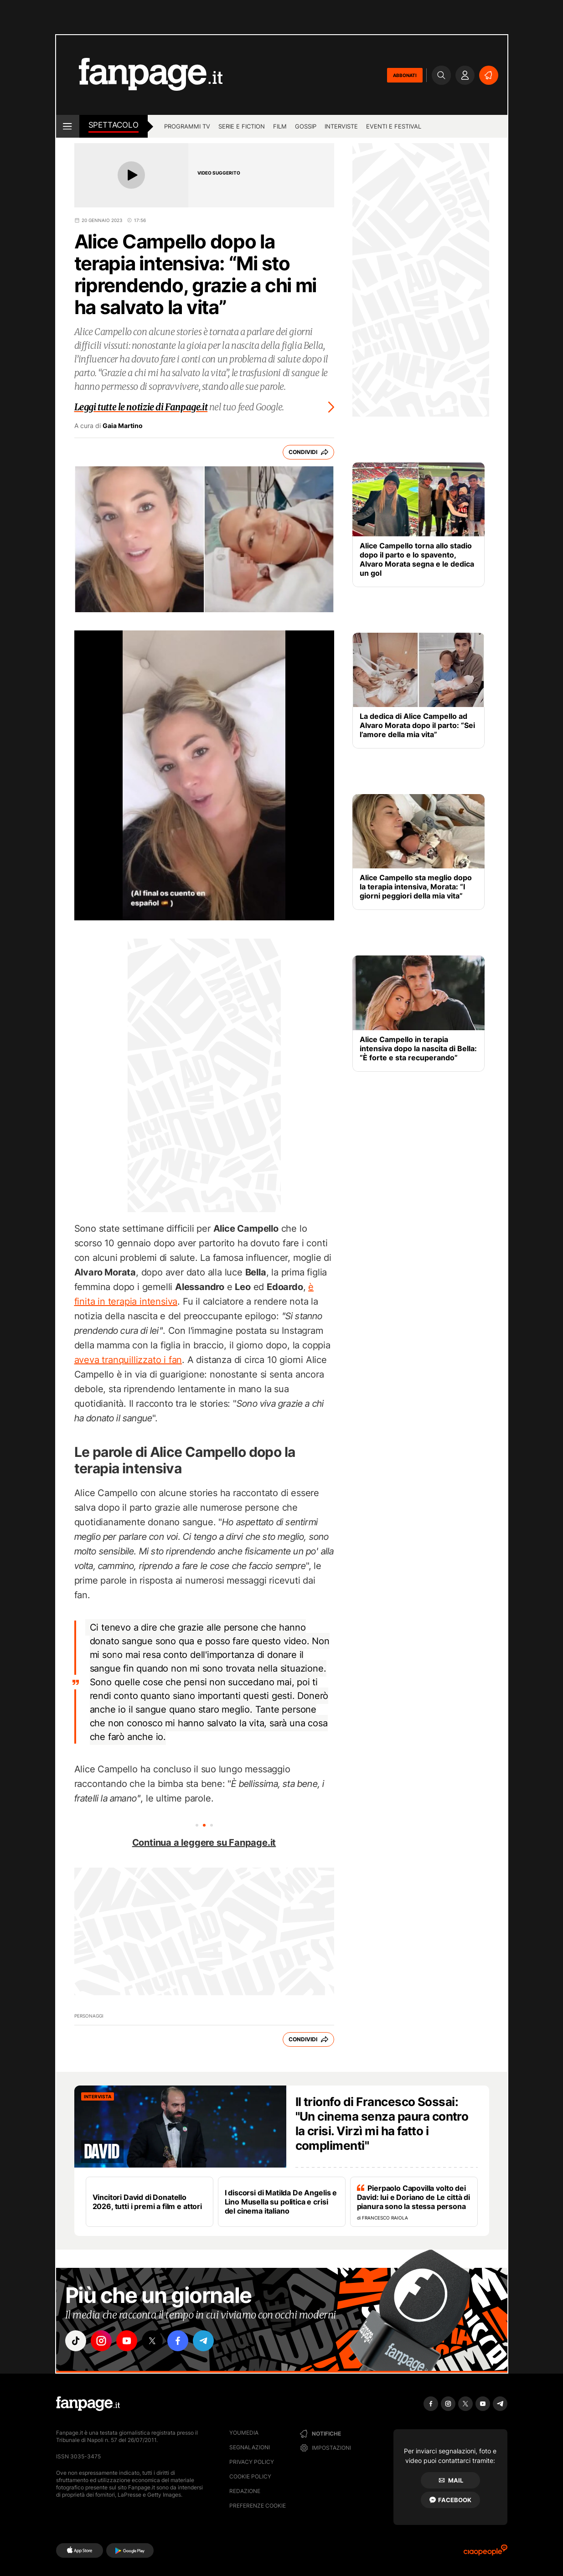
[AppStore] (79, 2550)
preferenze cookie (257, 2505)
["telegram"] (203, 2340)
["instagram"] (101, 2340)
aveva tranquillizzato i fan (128, 1359)
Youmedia (243, 2432)
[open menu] (67, 126)
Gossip (305, 126)
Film (280, 126)
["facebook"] (177, 2340)
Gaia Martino (123, 425)
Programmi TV (187, 126)
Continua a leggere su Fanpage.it (204, 1842)
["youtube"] (126, 2340)
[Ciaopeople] (485, 2553)
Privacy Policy (251, 2461)
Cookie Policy (250, 2476)
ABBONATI (405, 75)
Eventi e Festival (393, 126)
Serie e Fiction (241, 126)
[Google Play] (129, 2550)
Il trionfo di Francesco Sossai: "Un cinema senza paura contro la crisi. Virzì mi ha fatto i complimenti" (382, 2124)
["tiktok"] (75, 2340)
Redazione (244, 2491)
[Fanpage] (88, 2403)
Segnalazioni (249, 2447)
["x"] (152, 2340)
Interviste (341, 126)
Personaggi (88, 2015)
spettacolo (113, 124)
